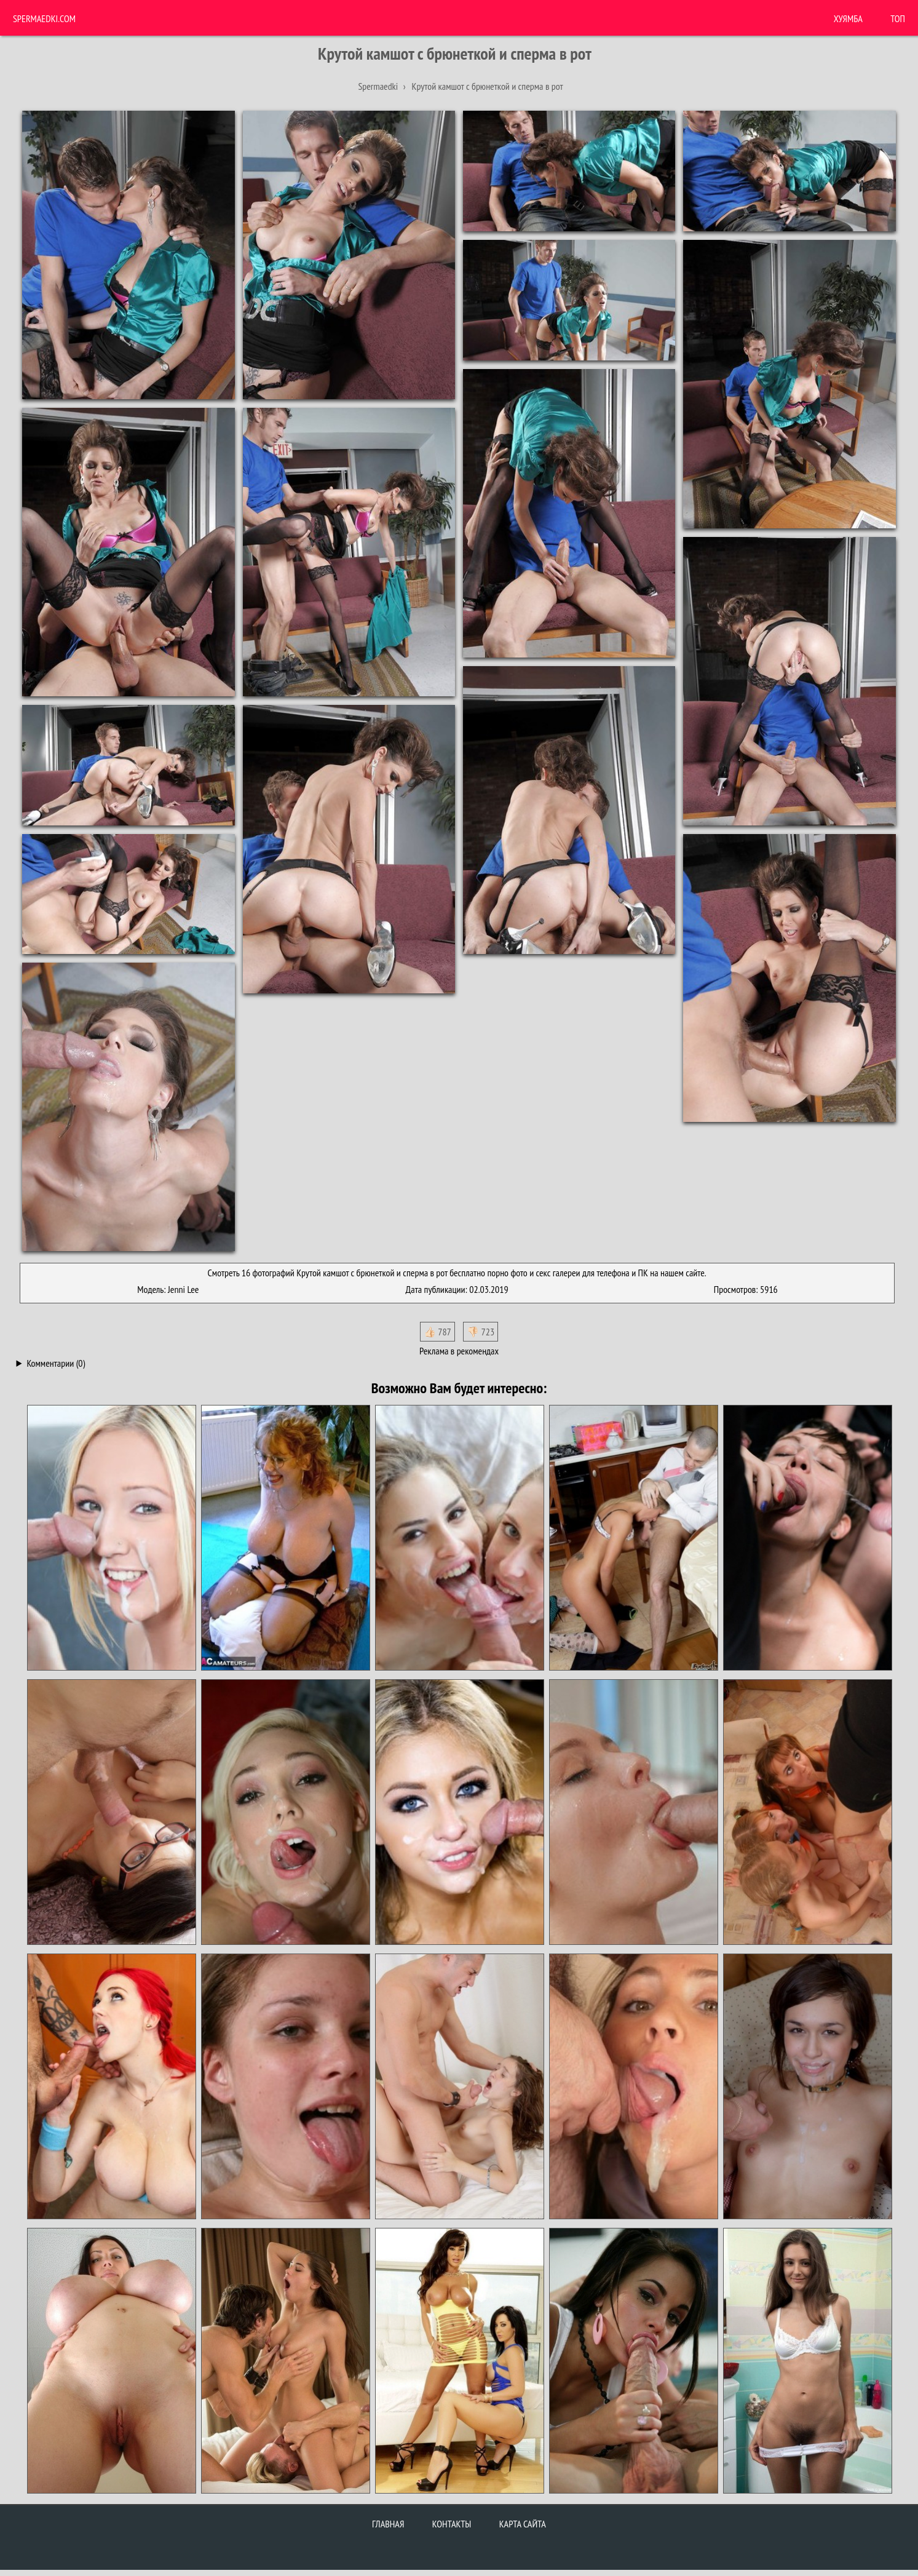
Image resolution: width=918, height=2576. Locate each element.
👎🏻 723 (480, 1332)
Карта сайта (522, 2524)
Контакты (452, 2524)
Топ (897, 18)
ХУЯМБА (848, 18)
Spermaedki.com (44, 18)
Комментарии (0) (55, 1363)
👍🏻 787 (437, 1332)
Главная (388, 2524)
